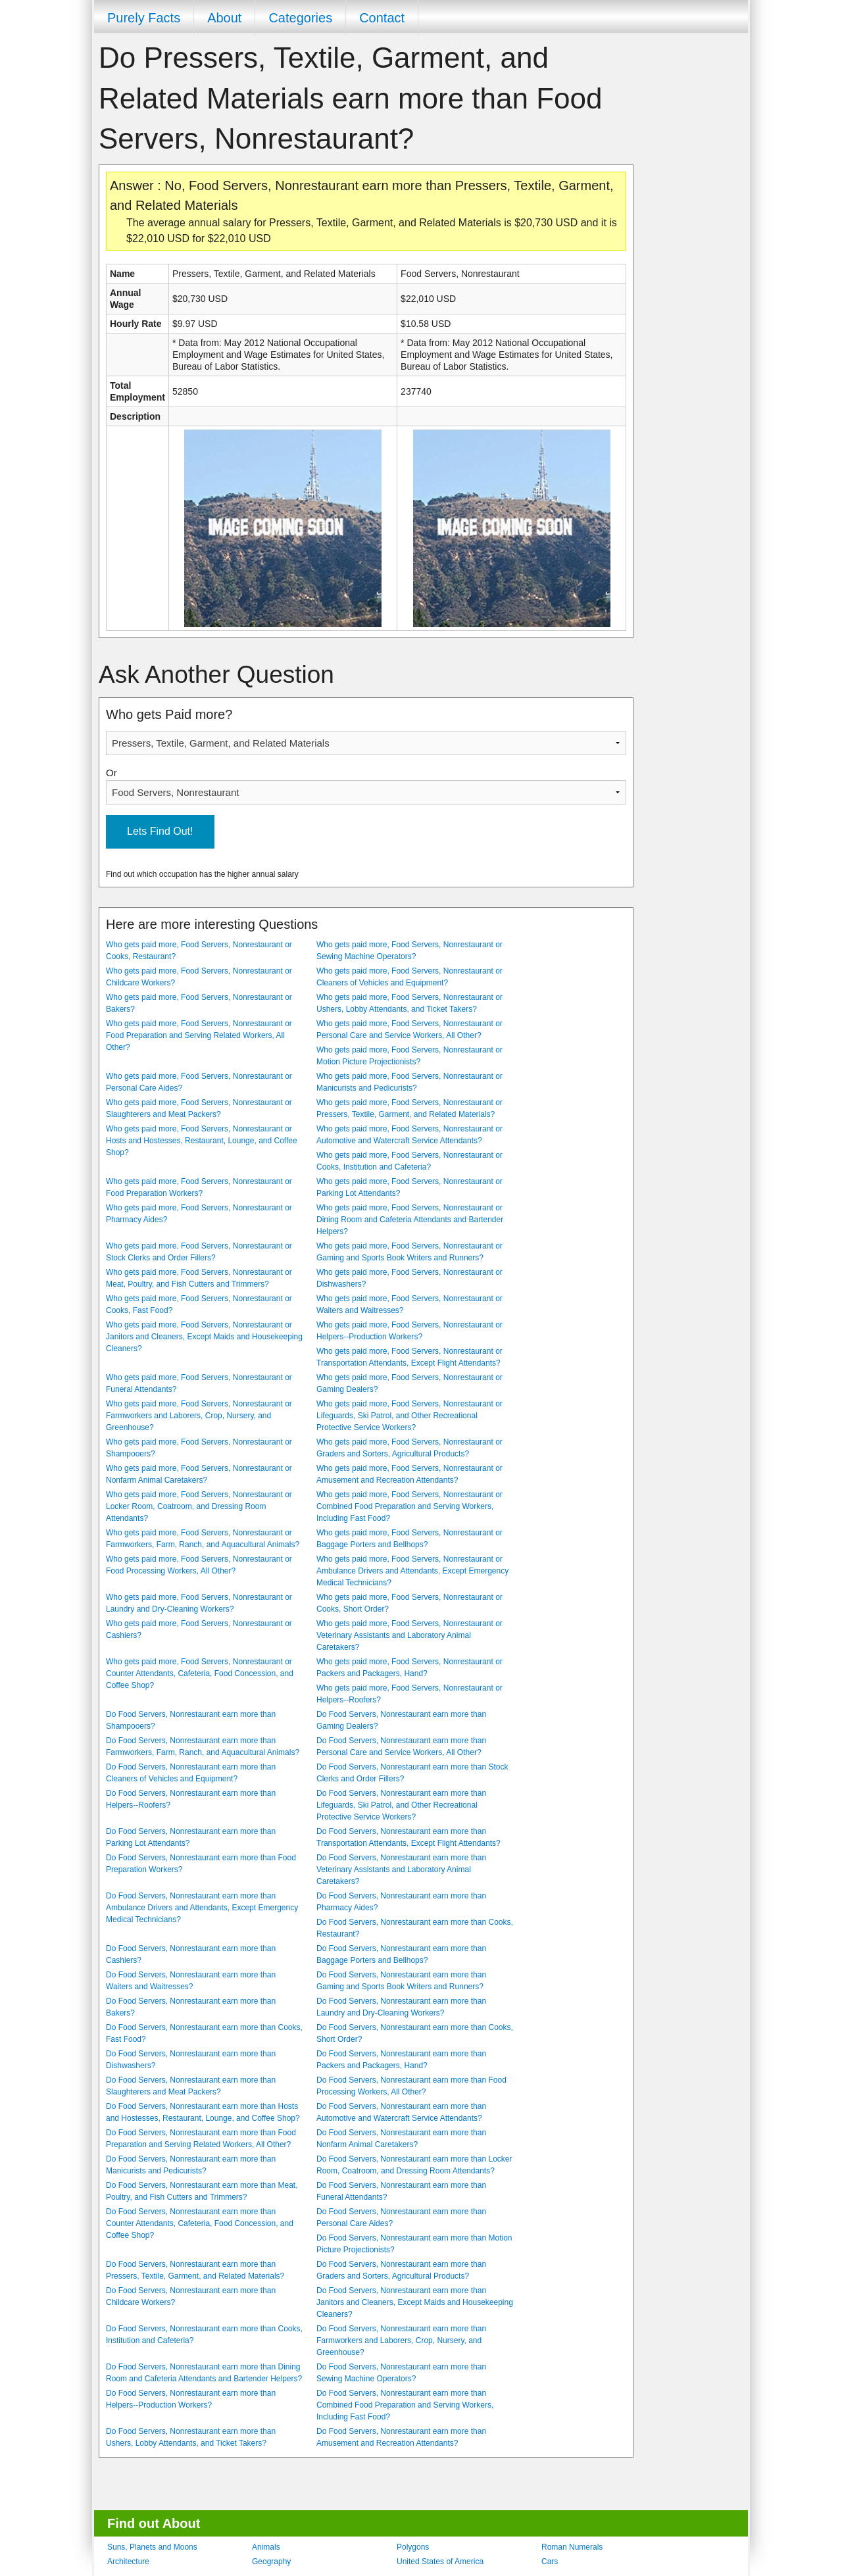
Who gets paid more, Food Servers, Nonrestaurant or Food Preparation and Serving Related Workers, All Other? (199, 1035)
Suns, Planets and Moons (152, 2547)
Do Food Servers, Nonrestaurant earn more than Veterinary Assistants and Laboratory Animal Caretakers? (401, 1869)
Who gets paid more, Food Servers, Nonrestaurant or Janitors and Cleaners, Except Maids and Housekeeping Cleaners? (204, 1336)
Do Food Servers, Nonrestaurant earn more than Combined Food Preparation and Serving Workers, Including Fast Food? (404, 2405)
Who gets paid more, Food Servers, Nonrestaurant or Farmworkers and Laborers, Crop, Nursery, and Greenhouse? (199, 1415)
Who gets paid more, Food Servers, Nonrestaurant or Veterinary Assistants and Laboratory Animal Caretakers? (409, 1635)
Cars (549, 2561)
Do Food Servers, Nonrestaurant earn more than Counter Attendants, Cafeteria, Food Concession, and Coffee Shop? (199, 2223)
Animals (266, 2547)
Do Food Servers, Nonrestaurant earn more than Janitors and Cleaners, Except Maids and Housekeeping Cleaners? (414, 2302)
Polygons (413, 2547)
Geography (271, 2561)
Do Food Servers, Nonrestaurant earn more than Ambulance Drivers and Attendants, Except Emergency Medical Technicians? (202, 1907)
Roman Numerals (572, 2547)
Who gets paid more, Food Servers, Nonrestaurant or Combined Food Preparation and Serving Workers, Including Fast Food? (409, 1506)
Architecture (128, 2561)
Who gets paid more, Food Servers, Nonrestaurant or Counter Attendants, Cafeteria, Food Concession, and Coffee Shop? (199, 1673)
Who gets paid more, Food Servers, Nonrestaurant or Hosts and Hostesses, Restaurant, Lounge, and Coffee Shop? (201, 1140)
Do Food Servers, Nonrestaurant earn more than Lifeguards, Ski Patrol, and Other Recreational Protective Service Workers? (401, 1805)
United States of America (440, 2561)
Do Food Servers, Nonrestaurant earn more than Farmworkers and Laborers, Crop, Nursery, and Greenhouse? (401, 2340)
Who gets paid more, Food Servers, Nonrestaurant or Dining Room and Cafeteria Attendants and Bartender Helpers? (409, 1219)
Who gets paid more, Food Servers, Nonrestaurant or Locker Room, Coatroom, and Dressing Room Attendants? (199, 1506)
